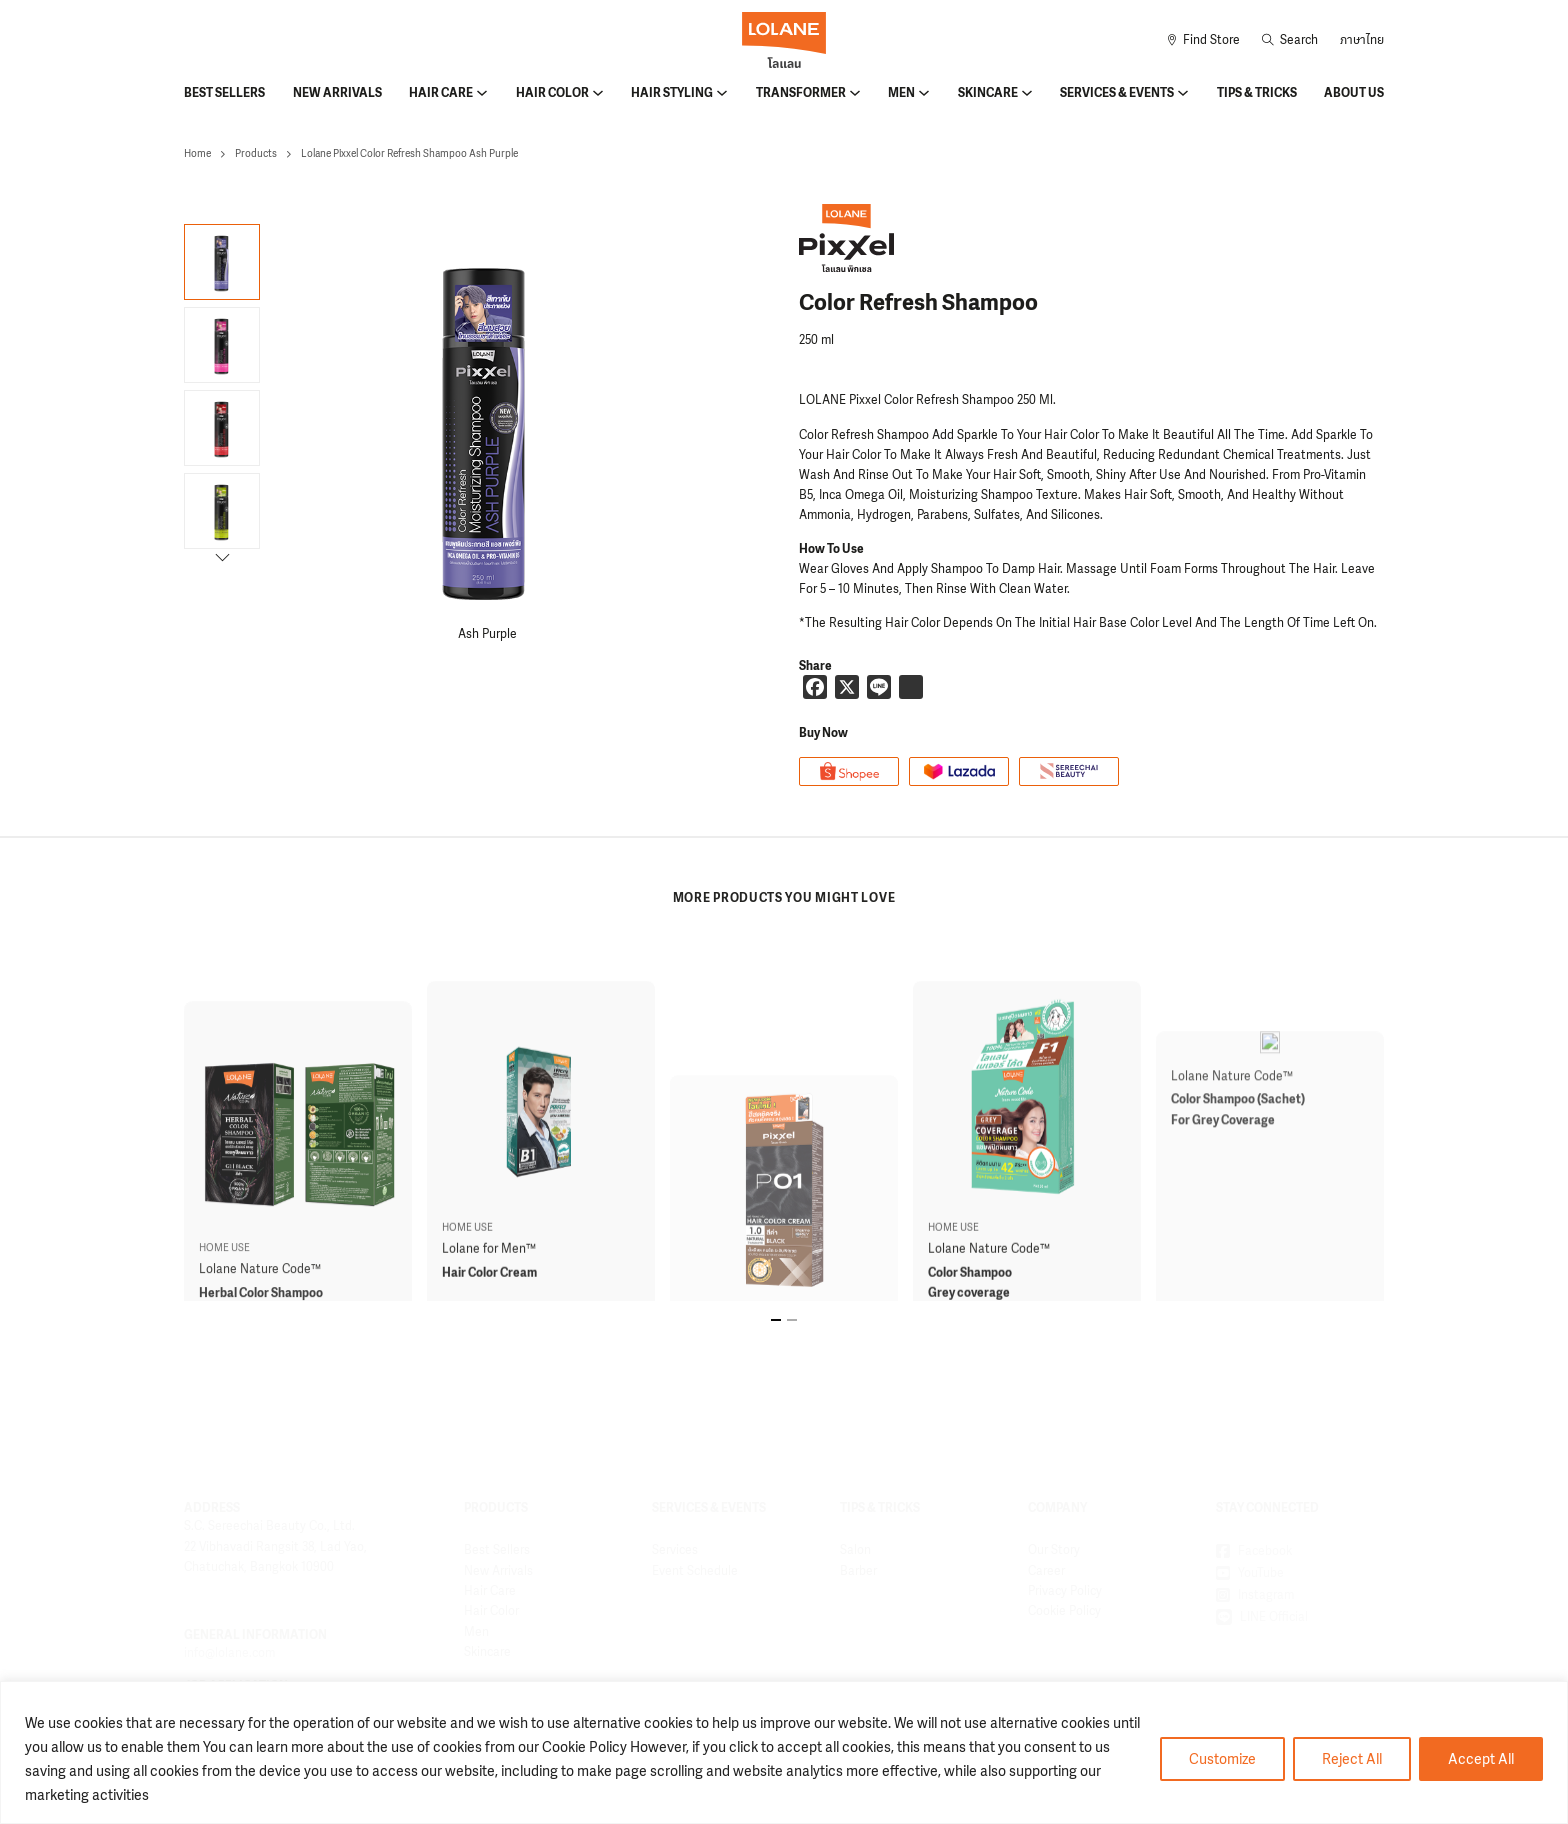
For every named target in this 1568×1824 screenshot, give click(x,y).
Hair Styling (672, 93)
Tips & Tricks (1257, 93)
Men (901, 93)
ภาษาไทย (1362, 40)
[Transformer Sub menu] (855, 93)
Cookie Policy (1064, 1611)
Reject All (1352, 1758)
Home (197, 153)
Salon (855, 1550)
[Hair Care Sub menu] (482, 93)
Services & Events (1117, 93)
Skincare (988, 93)
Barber (858, 1571)
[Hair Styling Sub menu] (722, 93)
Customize (1222, 1758)
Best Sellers (224, 93)
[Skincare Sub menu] (1027, 93)
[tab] (776, 1320)
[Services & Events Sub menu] (1183, 93)
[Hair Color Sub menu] (598, 93)
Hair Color (552, 93)
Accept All (1481, 1758)
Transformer (801, 93)
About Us (1354, 93)
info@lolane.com (229, 1653)
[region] (784, 1752)
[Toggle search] (1290, 40)
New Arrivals (337, 93)
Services (675, 1550)
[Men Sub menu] (924, 93)
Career (1046, 1571)
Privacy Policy (1065, 1591)
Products (256, 153)
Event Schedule (695, 1571)
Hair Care (441, 93)
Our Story (1054, 1550)
